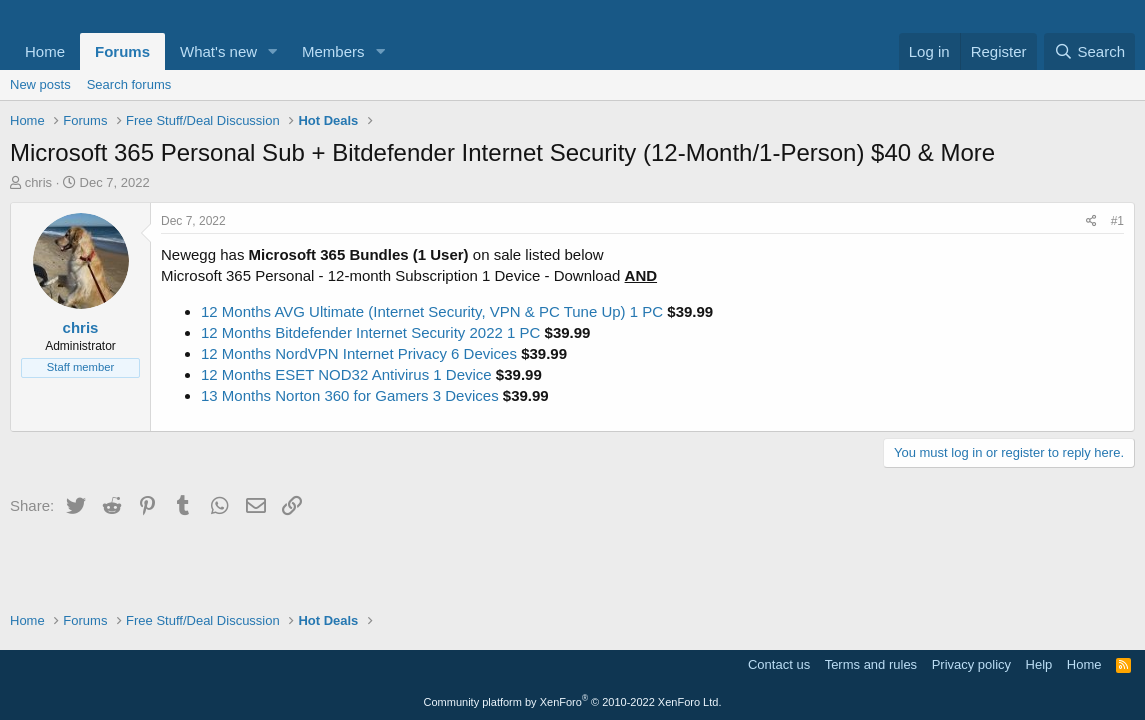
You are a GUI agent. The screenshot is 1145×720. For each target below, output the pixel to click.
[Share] (1091, 221)
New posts (40, 84)
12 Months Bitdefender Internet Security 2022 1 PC (370, 332)
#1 (1117, 221)
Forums (122, 51)
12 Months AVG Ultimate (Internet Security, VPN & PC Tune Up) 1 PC (432, 311)
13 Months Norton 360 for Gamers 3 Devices (350, 395)
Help (1039, 664)
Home (45, 51)
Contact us (779, 664)
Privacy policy (971, 664)
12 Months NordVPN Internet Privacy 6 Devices (359, 353)
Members (333, 51)
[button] (273, 51)
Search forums (129, 84)
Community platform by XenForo (573, 702)
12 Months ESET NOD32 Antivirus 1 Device (346, 374)
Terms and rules (871, 664)
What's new (218, 51)
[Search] (1089, 51)
